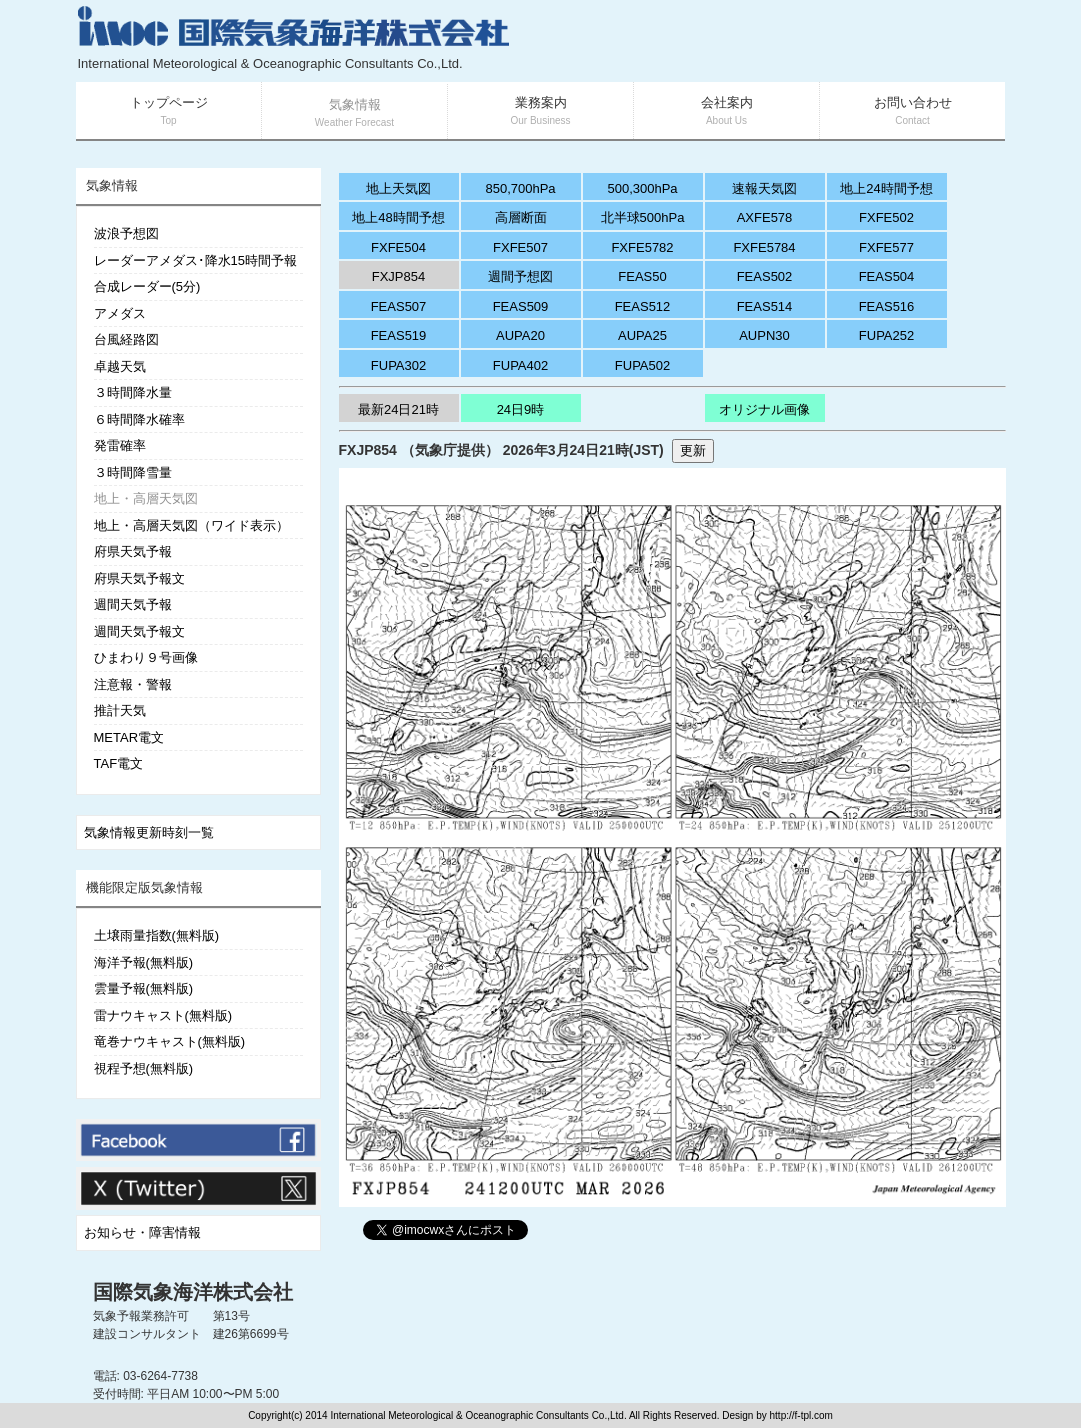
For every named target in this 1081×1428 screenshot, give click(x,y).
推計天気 (120, 710)
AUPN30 (764, 335)
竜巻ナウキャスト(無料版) (170, 1041)
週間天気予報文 (139, 631)
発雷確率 (120, 445)
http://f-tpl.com (801, 1415)
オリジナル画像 (764, 409)
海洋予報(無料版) (144, 962)
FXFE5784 (764, 247)
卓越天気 (120, 366)
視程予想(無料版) (144, 1068)
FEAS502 (765, 276)
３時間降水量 (133, 392)
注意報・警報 (133, 684)
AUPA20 (520, 335)
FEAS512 (643, 306)
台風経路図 (126, 339)
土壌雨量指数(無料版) (157, 935)
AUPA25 (642, 335)
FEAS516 (887, 306)
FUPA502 (642, 365)
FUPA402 (520, 365)
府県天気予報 (133, 551)
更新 (693, 450)
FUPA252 (886, 335)
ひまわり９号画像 (146, 657)
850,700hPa (520, 188)
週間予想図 (520, 276)
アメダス (120, 313)
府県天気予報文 (139, 578)
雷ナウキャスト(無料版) (163, 1015)
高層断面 (521, 217)
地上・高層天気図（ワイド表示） (191, 525)
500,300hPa (642, 188)
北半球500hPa (643, 217)
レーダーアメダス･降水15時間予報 (195, 260)
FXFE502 (886, 217)
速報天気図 (764, 188)
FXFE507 (520, 247)
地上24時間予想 (886, 188)
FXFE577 (886, 247)
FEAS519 (399, 335)
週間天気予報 (133, 604)
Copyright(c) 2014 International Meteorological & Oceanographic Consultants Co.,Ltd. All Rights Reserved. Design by (508, 1415)
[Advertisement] (767, 40)
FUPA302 (398, 365)
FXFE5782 (642, 247)
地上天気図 (398, 188)
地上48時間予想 (398, 217)
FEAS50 (642, 276)
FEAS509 (521, 306)
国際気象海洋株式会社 (193, 1292)
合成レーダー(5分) (147, 286)
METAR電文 (129, 737)
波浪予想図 (126, 233)
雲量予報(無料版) (144, 988)
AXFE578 (765, 217)
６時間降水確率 (139, 419)
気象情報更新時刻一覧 (149, 832)
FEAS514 (765, 306)
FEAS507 (399, 306)
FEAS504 (887, 276)
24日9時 (521, 409)
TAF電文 (119, 763)
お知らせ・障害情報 (142, 1232)
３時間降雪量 (133, 472)
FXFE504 (398, 247)
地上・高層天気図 (146, 498)
